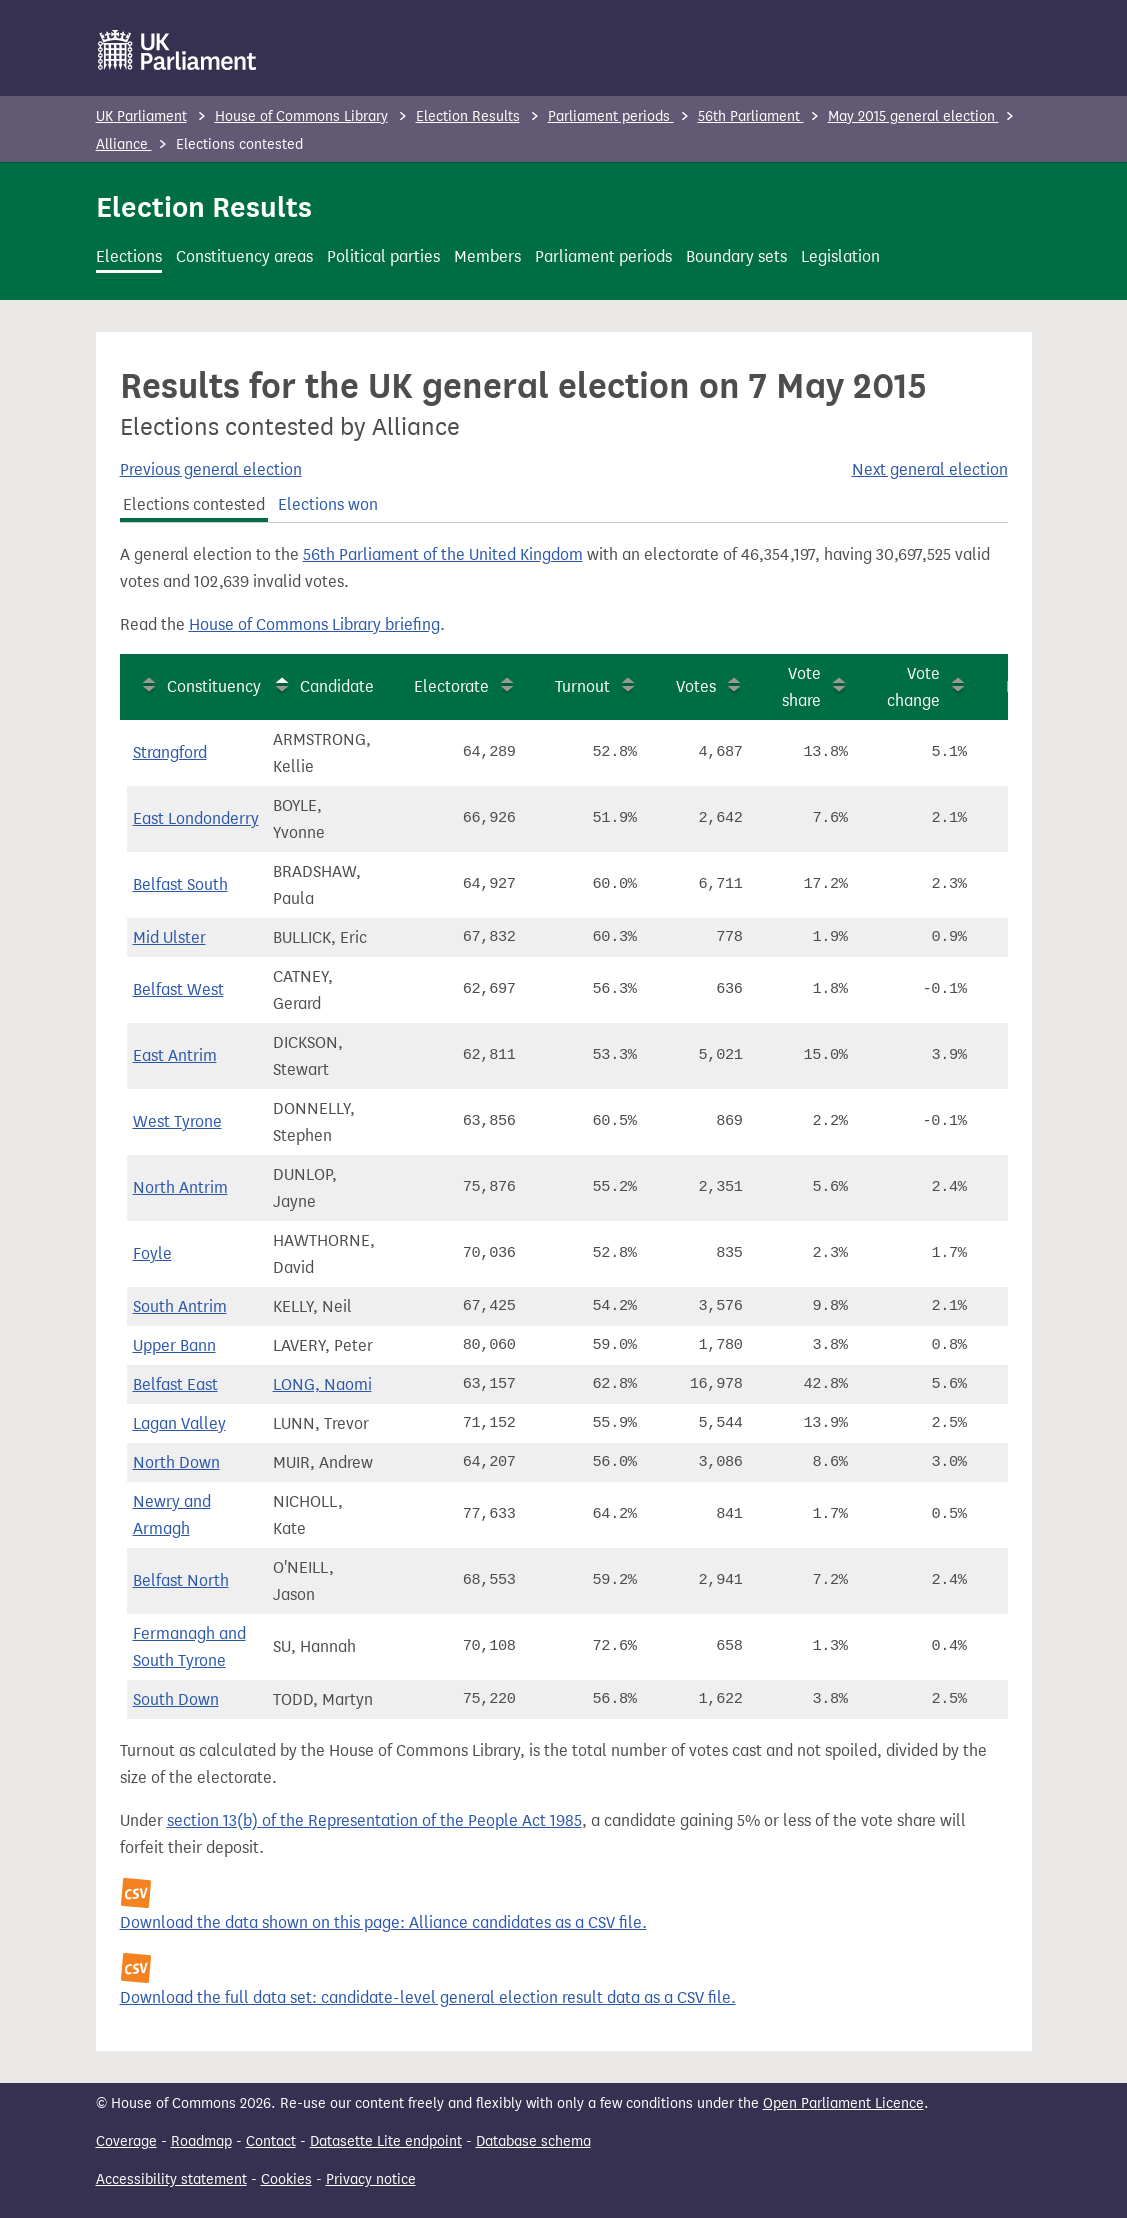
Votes (696, 686)
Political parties (383, 256)
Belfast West (178, 989)
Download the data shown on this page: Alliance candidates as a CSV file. (383, 1922)
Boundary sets (736, 256)
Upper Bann (174, 1345)
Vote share (801, 687)
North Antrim (180, 1187)
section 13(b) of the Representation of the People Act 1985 (374, 1820)
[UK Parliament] (177, 50)
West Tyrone (177, 1121)
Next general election (930, 469)
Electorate (451, 686)
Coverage (126, 2141)
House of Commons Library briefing (314, 624)
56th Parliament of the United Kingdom (443, 554)
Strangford (170, 752)
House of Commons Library (301, 116)
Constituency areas (244, 256)
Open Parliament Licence (843, 2103)
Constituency (214, 686)
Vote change (913, 687)
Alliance (124, 144)
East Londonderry (196, 818)
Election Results (468, 116)
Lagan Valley (179, 1423)
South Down (176, 1699)
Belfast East (175, 1384)
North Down (176, 1462)
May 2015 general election (913, 116)
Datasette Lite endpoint (386, 2141)
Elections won (328, 504)
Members (487, 256)
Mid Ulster (169, 937)
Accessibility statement (171, 2179)
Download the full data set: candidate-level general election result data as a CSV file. (428, 1997)
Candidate (337, 686)
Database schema (533, 2141)
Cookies (286, 2179)
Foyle (152, 1253)
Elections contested (194, 504)
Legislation (840, 256)
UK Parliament (141, 116)
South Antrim (180, 1306)
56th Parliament (751, 116)
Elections (129, 256)
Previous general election (211, 469)
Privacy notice (371, 2179)
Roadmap (201, 2141)
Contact (271, 2141)
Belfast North (181, 1580)
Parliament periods (611, 116)
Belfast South (180, 884)
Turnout (582, 686)
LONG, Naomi (322, 1384)
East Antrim (175, 1055)
